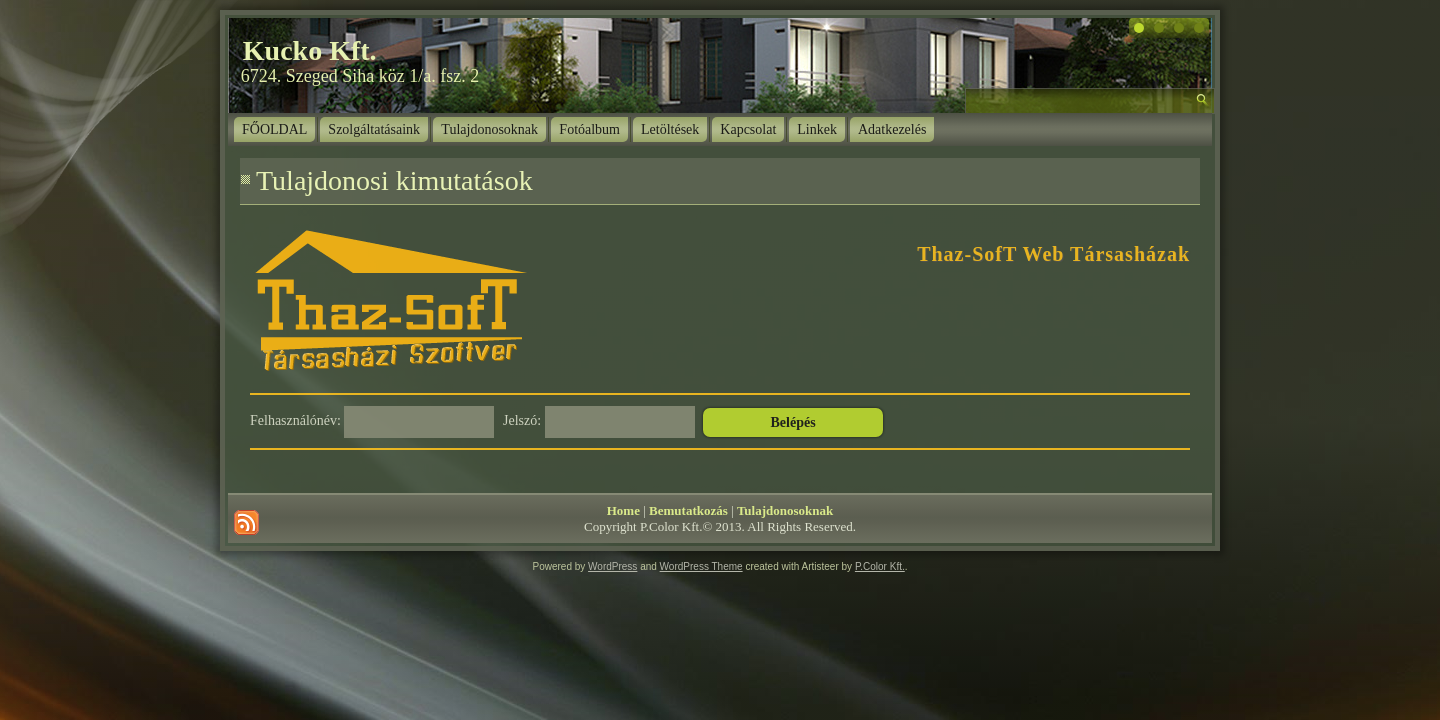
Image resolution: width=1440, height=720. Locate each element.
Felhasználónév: (295, 420)
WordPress (612, 566)
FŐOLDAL (274, 129)
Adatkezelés (892, 129)
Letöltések (670, 129)
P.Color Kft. (880, 566)
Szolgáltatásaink (374, 129)
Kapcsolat (748, 129)
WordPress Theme (701, 566)
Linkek (817, 129)
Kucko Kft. (310, 50)
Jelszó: (522, 420)
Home (623, 510)
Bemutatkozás (688, 510)
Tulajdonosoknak (489, 129)
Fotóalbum (589, 129)
